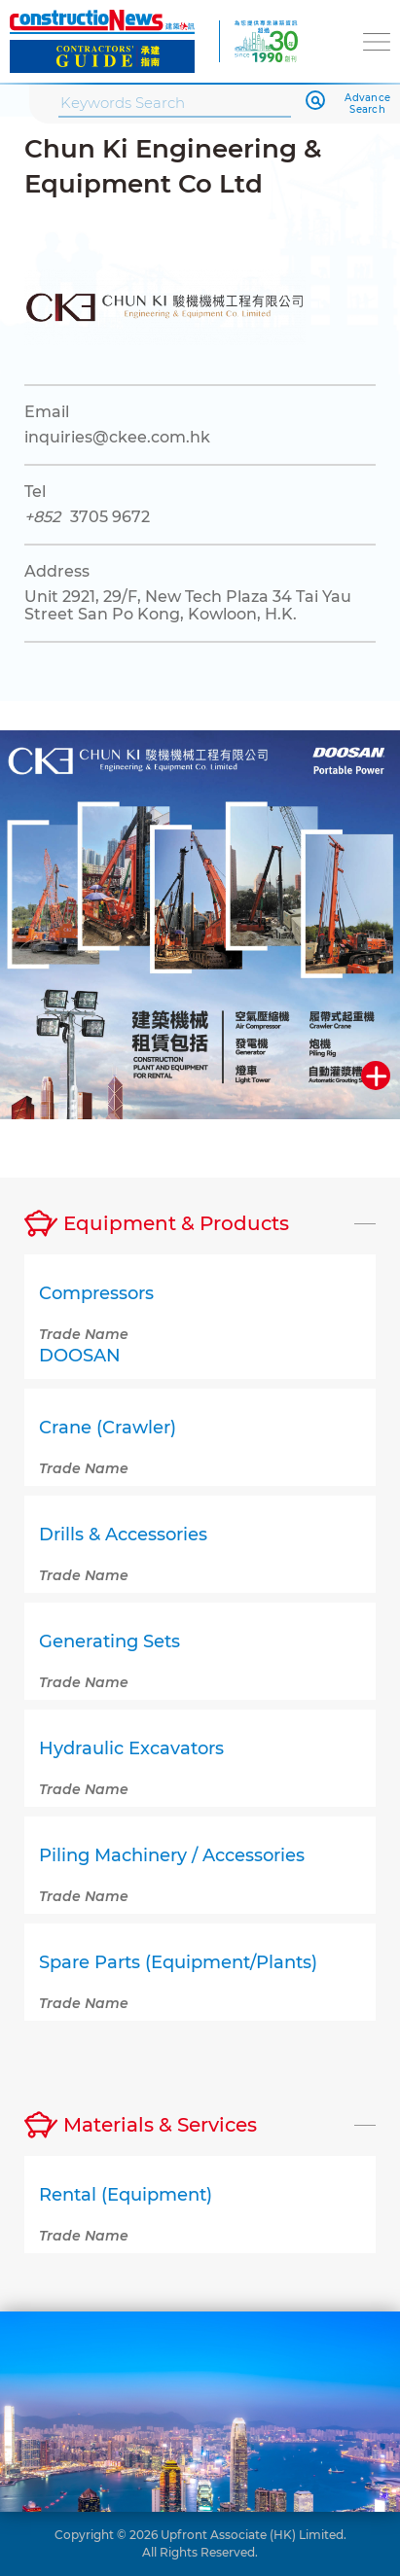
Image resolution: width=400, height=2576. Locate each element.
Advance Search (367, 104)
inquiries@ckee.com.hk (117, 437)
